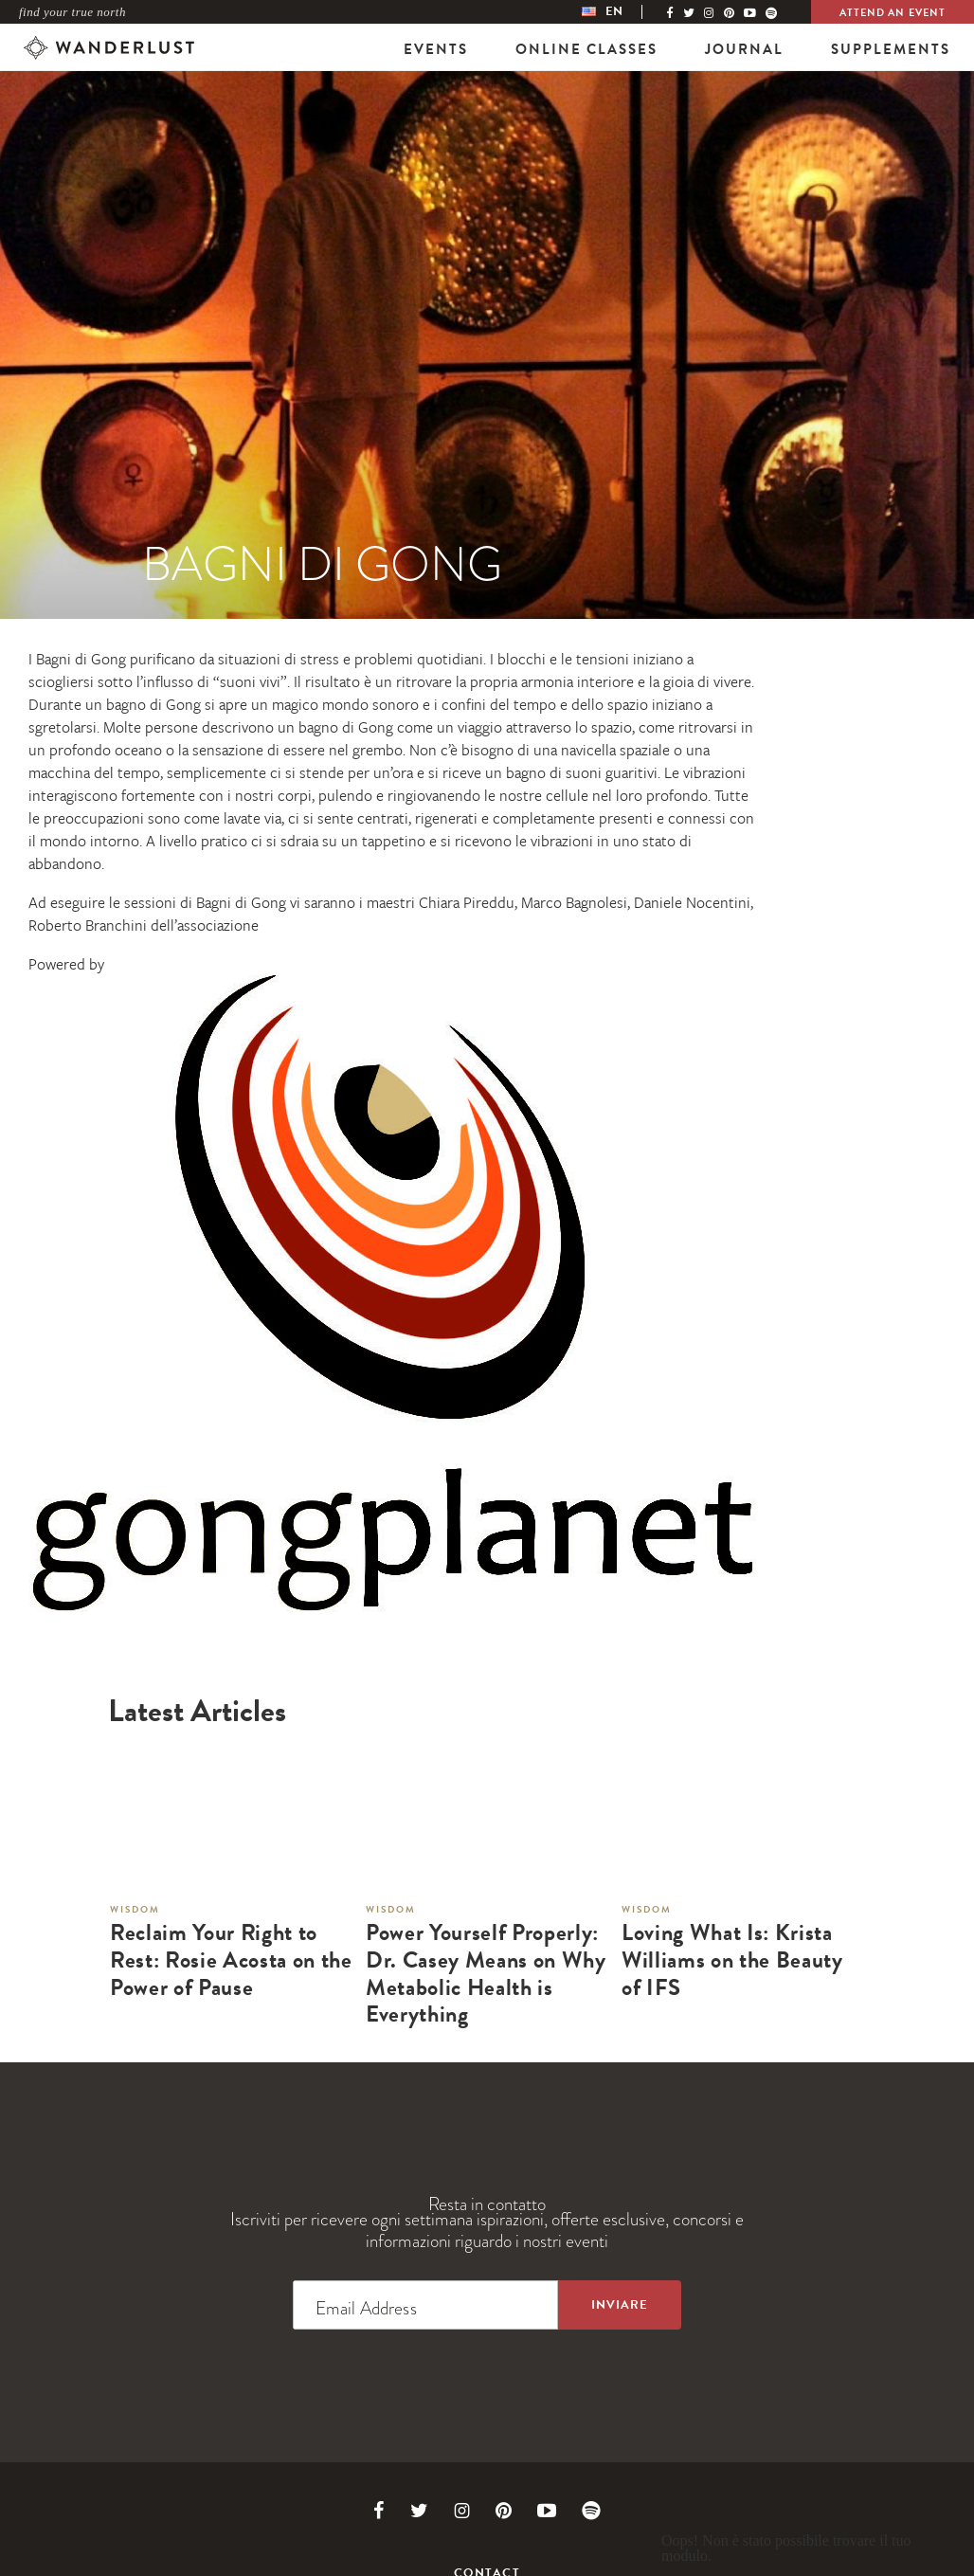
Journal (744, 49)
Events (436, 49)
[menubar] (621, 12)
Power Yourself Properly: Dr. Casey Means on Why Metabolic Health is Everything (486, 1973)
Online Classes (586, 49)
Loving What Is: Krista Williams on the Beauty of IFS (732, 1960)
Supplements (890, 49)
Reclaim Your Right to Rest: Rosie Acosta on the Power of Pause (231, 1960)
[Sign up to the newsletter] (619, 2305)
